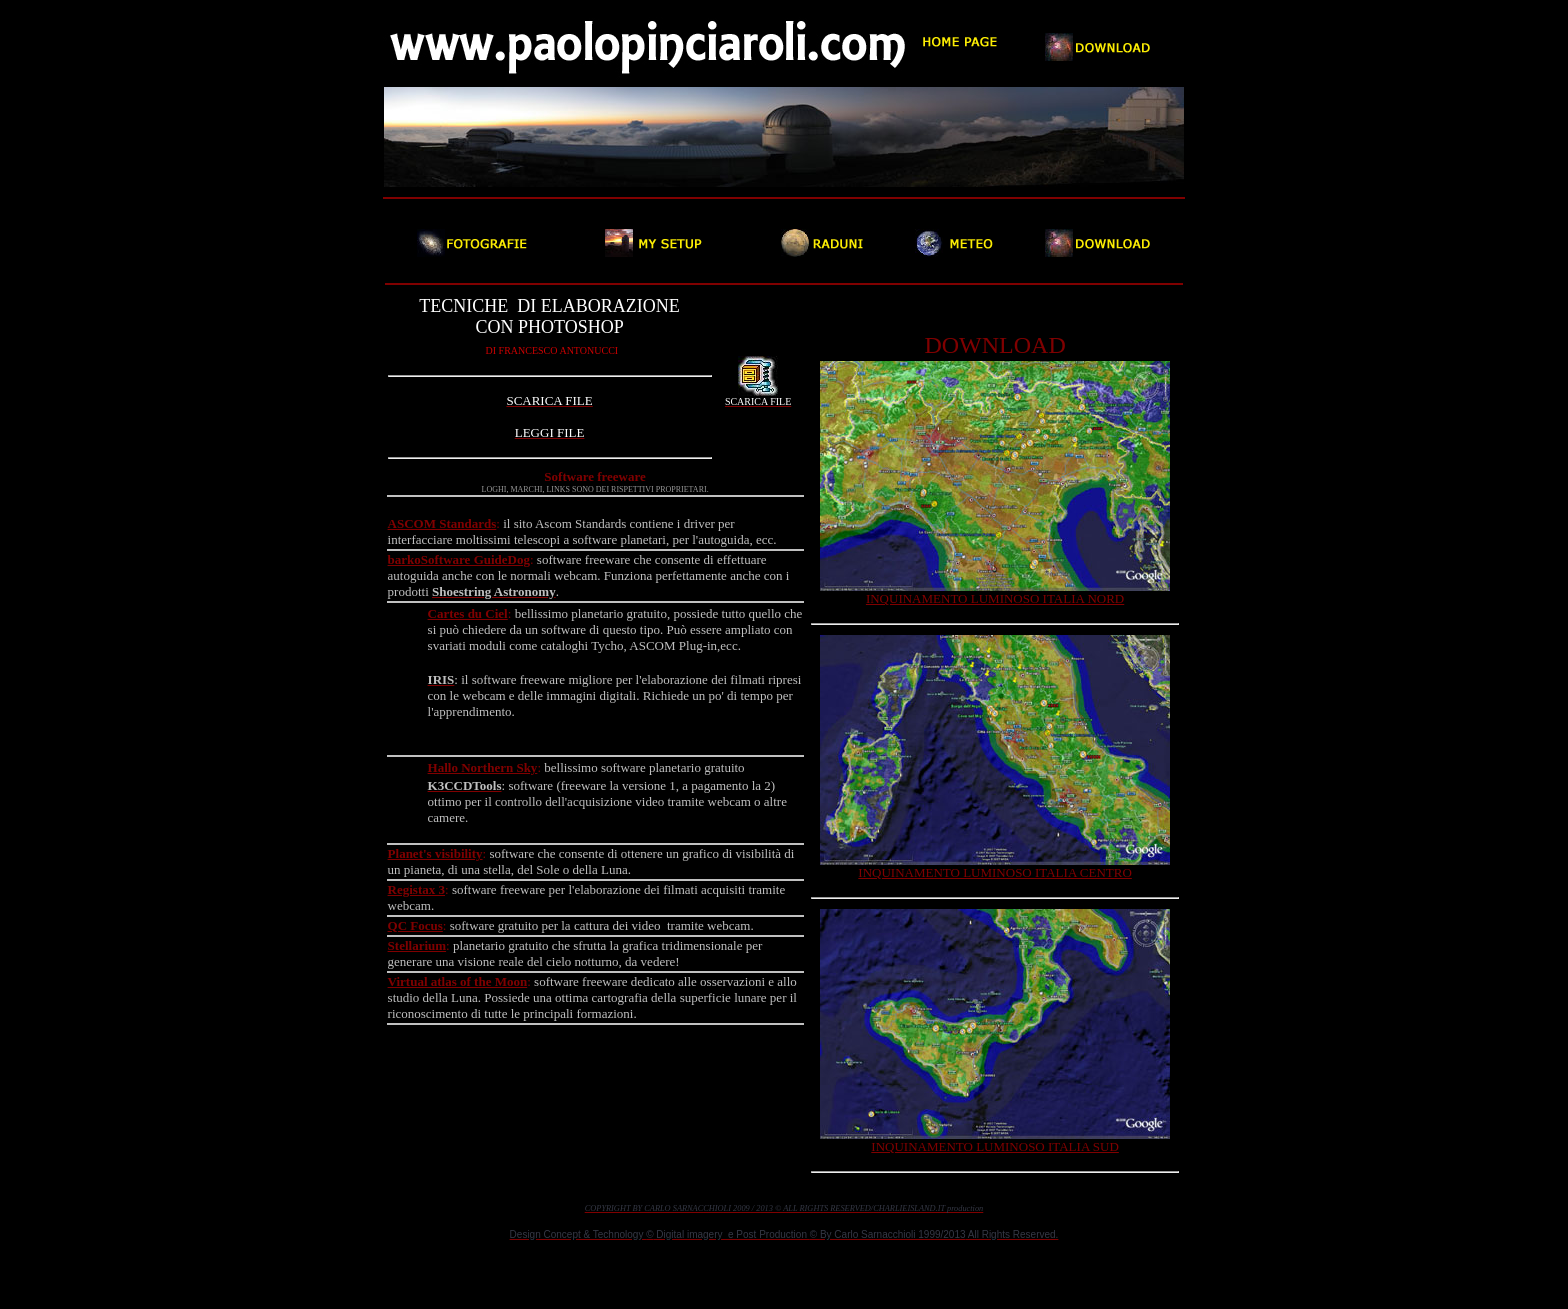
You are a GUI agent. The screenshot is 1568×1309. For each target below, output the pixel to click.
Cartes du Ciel (468, 613)
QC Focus (415, 925)
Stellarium (417, 945)
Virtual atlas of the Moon (458, 981)
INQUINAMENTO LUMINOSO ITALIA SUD (995, 1146)
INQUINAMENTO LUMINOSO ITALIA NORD (995, 598)
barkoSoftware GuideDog (459, 559)
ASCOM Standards (442, 523)
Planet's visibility (435, 853)
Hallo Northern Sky (483, 767)
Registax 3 (416, 889)
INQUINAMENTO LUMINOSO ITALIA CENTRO (995, 872)
